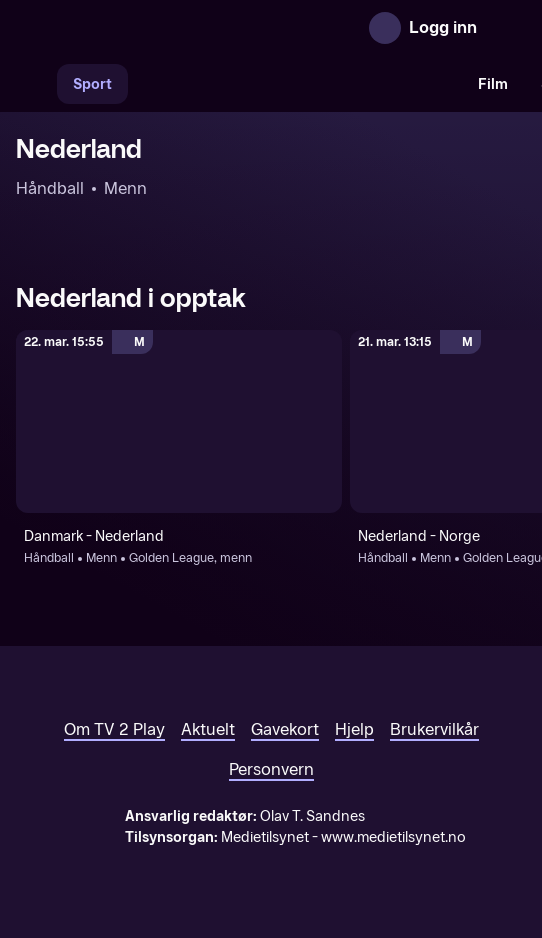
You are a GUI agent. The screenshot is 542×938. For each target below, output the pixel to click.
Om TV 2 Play (114, 729)
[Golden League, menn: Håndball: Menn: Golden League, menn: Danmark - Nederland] (179, 421)
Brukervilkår (434, 729)
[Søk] (36, 84)
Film (493, 84)
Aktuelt (208, 729)
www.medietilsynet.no (393, 837)
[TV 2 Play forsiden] (166, 28)
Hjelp (354, 729)
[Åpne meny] (506, 28)
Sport (92, 84)
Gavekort (285, 729)
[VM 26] (295, 84)
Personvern (271, 769)
